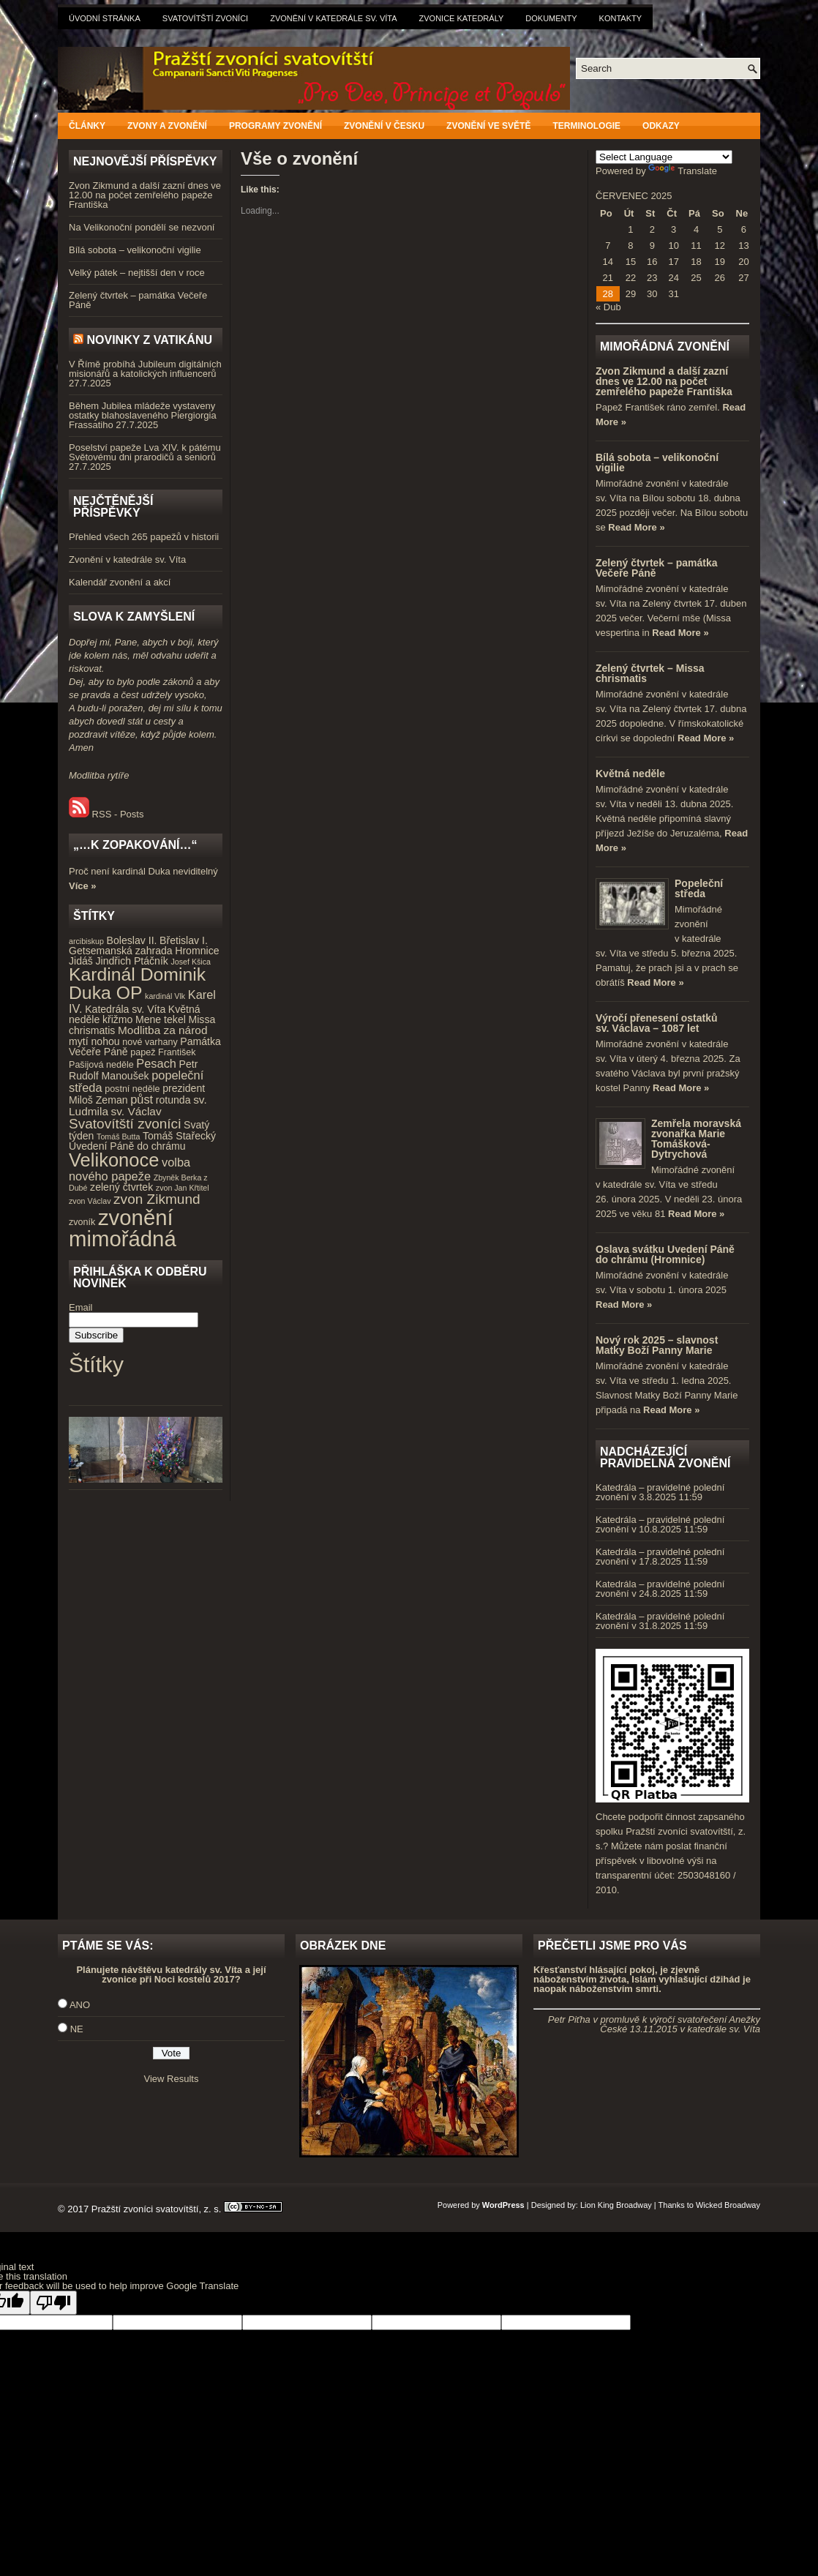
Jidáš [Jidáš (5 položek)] (81, 961)
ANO (80, 2004)
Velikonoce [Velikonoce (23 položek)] (114, 1160)
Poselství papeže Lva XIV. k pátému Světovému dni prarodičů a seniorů (145, 452)
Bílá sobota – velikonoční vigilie (135, 249)
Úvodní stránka (104, 18)
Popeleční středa (699, 888)
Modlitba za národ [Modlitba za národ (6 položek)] (162, 1030)
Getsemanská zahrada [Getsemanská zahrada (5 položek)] (121, 950)
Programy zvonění (275, 126)
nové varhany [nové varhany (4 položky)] (149, 1042)
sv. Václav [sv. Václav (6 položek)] (136, 1111)
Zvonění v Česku (384, 126)
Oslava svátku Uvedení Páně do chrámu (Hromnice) (665, 1254)
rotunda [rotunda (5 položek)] (173, 1100)
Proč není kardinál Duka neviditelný (143, 871)
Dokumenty (551, 18)
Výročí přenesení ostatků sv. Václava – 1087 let (657, 1023)
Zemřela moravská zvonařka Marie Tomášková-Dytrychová (696, 1138)
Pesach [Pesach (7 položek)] (156, 1063)
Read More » (636, 527)
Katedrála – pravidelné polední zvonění (660, 1492)
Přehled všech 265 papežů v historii (144, 536)
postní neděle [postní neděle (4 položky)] (132, 1089)
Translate (682, 170)
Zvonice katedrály (461, 18)
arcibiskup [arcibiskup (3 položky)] (86, 941)
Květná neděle (630, 773)
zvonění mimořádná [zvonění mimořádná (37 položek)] (122, 1228)
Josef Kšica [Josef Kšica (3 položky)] (191, 961)
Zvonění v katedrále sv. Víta (333, 18)
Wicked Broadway (728, 2205)
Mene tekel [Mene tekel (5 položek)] (160, 1019)
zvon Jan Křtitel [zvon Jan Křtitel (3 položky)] (182, 1187)
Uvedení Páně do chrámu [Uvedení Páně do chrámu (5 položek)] (127, 1146)
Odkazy (661, 126)
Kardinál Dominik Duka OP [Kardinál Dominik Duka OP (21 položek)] (137, 984)
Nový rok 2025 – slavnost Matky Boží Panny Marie (657, 1345)
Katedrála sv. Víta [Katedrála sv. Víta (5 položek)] (125, 1009)
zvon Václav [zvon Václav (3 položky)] (89, 1201)
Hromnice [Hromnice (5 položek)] (197, 950)
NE (76, 2028)
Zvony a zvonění (167, 126)
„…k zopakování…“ (135, 845)
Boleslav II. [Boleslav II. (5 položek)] (132, 940)
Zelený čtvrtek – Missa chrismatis (650, 673)
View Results (171, 2078)
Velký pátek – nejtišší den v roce (137, 272)
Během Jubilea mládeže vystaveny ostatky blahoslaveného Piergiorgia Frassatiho (143, 415)
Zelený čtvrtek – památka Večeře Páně (138, 300)
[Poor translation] (53, 2303)
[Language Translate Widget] (664, 157)
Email (81, 1307)
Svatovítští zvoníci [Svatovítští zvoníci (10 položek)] (125, 1123)
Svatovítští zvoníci (205, 18)
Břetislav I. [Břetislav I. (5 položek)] (184, 940)
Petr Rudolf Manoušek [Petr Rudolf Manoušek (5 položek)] (133, 1070)
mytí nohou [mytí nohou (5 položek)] (94, 1041)
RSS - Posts (106, 814)
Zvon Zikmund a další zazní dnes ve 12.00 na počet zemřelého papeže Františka (145, 195)
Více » (83, 885)
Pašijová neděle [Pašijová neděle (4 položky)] (101, 1065)
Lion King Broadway (616, 2205)
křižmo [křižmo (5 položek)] (117, 1019)
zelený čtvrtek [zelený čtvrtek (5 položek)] (121, 1187)
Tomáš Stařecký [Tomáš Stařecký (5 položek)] (179, 1136)
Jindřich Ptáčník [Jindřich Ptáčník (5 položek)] (132, 961)
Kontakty (620, 18)
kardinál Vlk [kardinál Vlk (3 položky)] (165, 996)
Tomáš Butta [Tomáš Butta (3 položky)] (118, 1136)
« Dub (608, 307)
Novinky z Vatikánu (149, 340)
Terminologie (586, 126)
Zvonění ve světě (488, 126)
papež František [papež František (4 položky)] (162, 1052)
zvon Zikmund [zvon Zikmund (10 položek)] (156, 1199)
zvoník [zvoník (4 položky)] (82, 1222)
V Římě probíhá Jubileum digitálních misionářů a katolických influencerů (145, 369)
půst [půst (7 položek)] (141, 1099)
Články (87, 126)
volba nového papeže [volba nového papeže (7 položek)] (129, 1169)
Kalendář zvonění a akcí (119, 582)
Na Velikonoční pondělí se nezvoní (141, 227)
